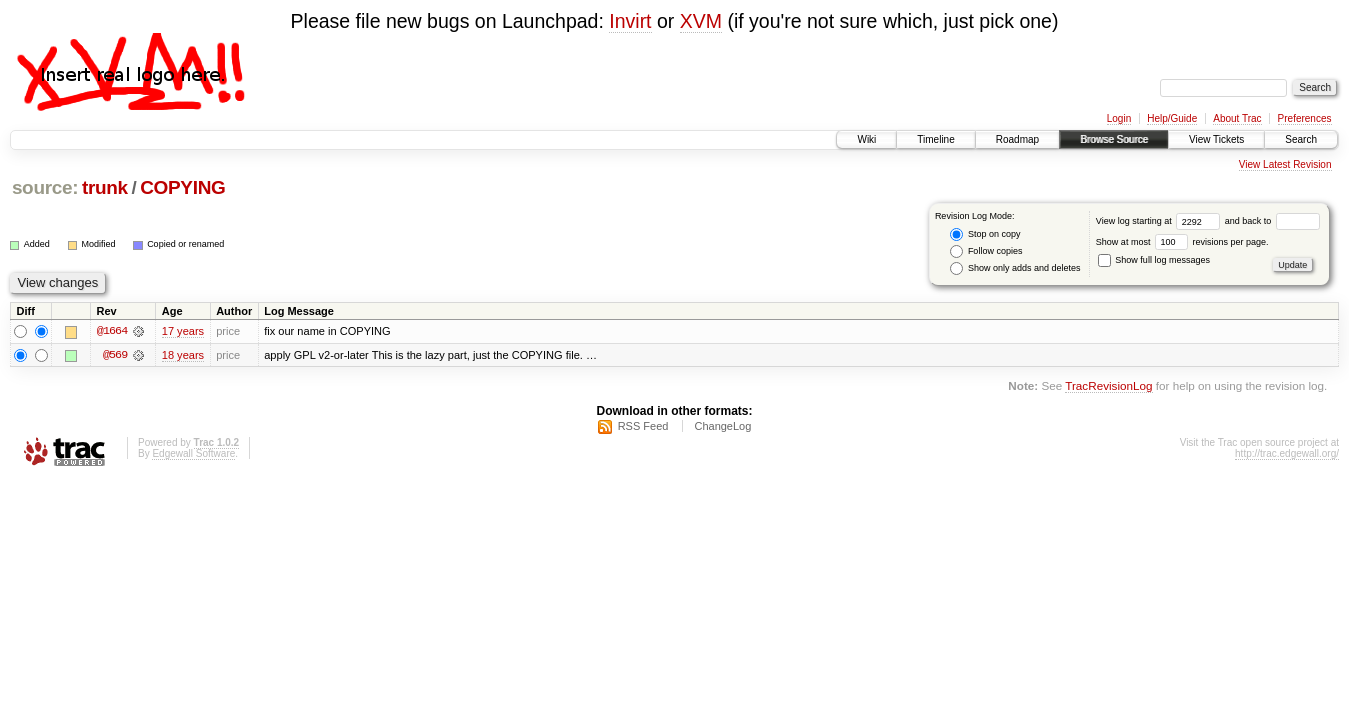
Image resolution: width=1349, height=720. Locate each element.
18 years (183, 355)
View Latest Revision (1285, 164)
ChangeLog (722, 426)
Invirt (630, 21)
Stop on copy (985, 234)
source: (45, 187)
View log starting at (1160, 221)
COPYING (182, 187)
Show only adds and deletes (1015, 268)
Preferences (1305, 118)
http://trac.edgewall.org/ (1287, 453)
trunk (105, 187)
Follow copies (986, 251)
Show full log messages (1154, 260)
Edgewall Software (193, 453)
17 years (183, 331)
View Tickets (1216, 139)
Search (1301, 139)
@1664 (112, 331)
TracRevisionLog (1108, 386)
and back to (1272, 221)
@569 (115, 355)
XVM (701, 21)
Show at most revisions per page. (1182, 242)
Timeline (935, 139)
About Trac (1237, 118)
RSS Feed (643, 426)
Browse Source (1114, 139)
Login (1119, 118)
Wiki (866, 139)
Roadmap (1017, 139)
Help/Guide (1172, 118)
